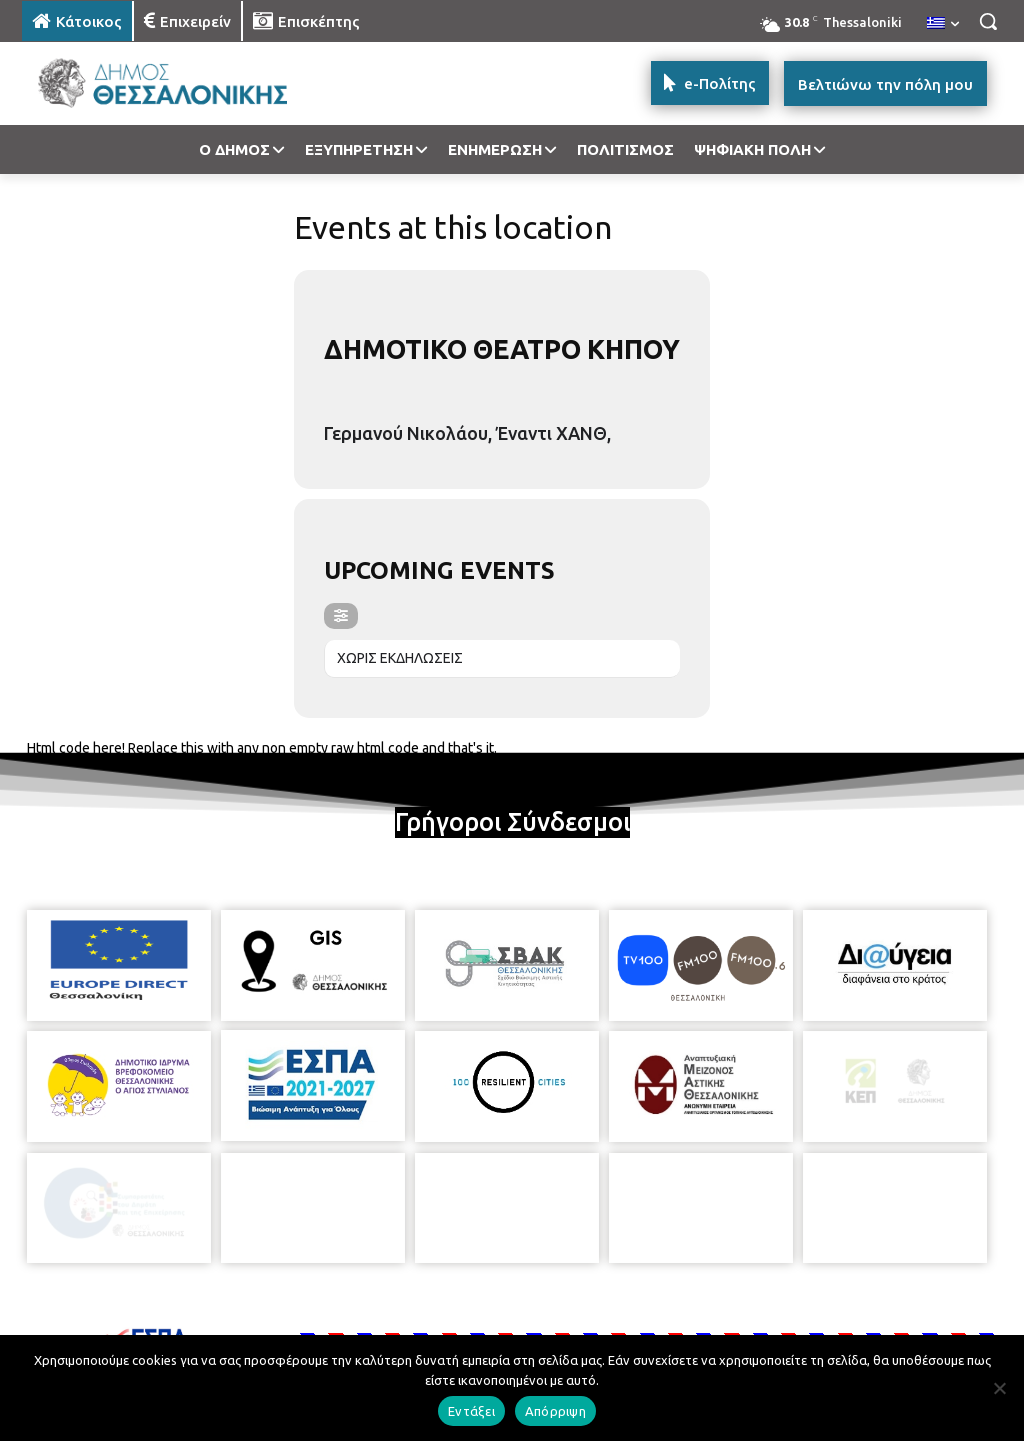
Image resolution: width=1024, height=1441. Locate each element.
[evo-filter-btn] (341, 616)
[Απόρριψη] (999, 1388)
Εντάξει (471, 1411)
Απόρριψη (555, 1411)
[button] (988, 21)
